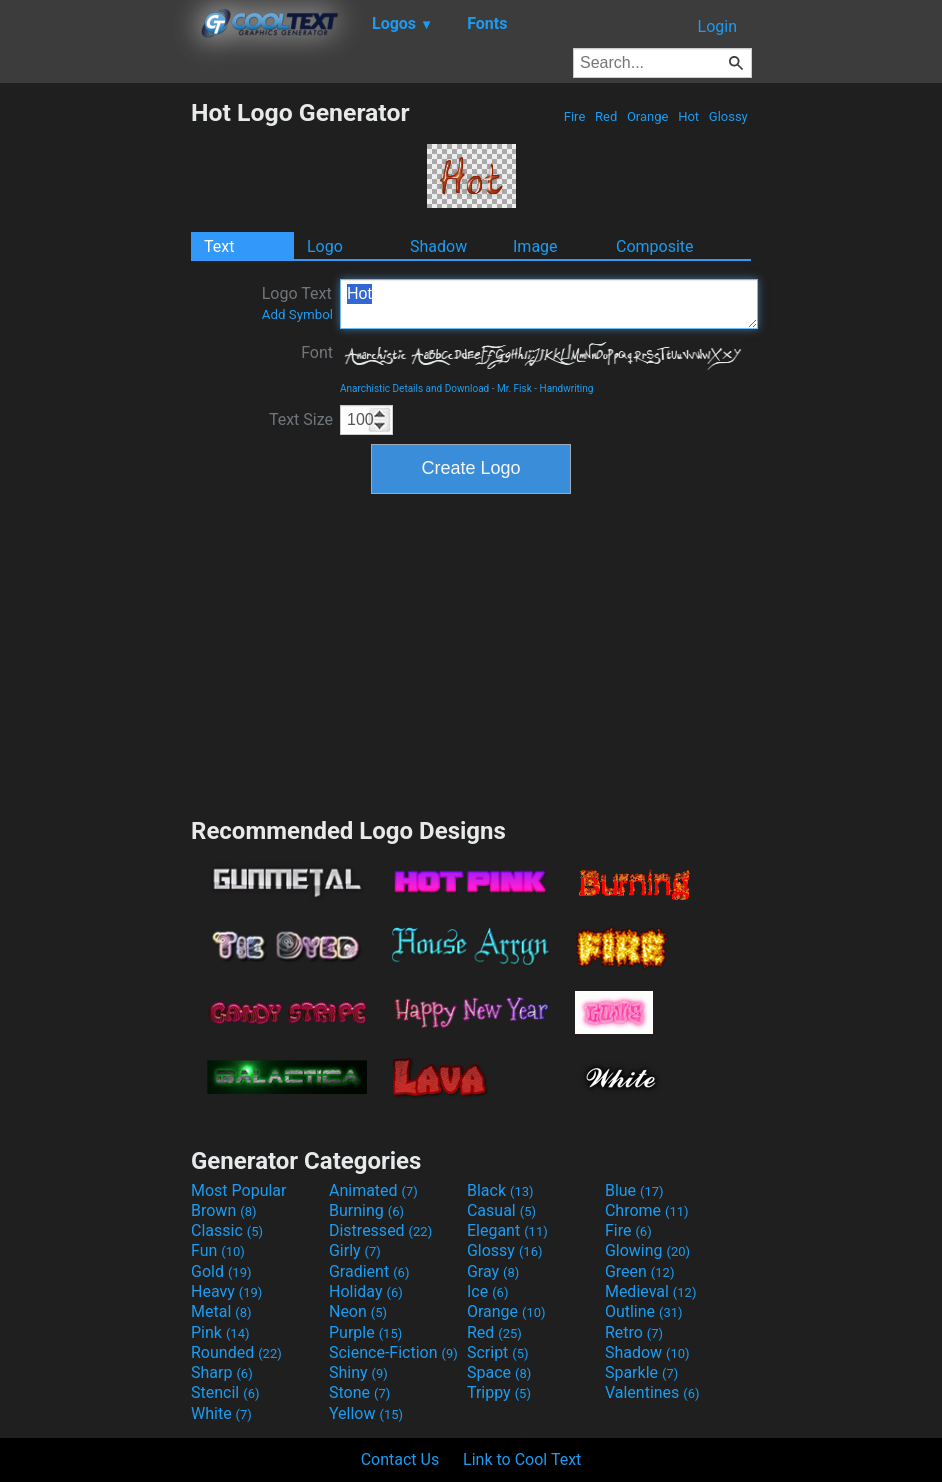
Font (317, 352)
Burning (366, 1210)
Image (535, 246)
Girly (355, 1250)
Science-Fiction (393, 1352)
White (221, 1413)
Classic (227, 1230)
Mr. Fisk (514, 388)
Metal (221, 1311)
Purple (365, 1332)
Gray (493, 1271)
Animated (373, 1190)
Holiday (366, 1291)
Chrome (647, 1210)
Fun (218, 1250)
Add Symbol (297, 314)
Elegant (507, 1230)
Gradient (369, 1271)
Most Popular (239, 1190)
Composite (655, 246)
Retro (634, 1332)
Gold (221, 1271)
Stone (359, 1392)
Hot (688, 116)
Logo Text (297, 303)
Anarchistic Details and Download (414, 388)
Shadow (438, 246)
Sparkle (641, 1372)
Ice (487, 1291)
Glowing (647, 1250)
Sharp (222, 1372)
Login (717, 26)
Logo (325, 246)
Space (499, 1372)
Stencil (225, 1392)
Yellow (366, 1413)
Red (606, 116)
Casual (501, 1210)
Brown (223, 1210)
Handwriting (567, 388)
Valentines (652, 1392)
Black (500, 1190)
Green (640, 1271)
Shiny (358, 1372)
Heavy (226, 1291)
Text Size (301, 419)
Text (219, 246)
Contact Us (400, 1459)
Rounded (236, 1352)
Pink (220, 1332)
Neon (358, 1311)
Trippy (499, 1392)
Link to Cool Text (522, 1459)
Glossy (728, 116)
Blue (634, 1190)
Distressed (380, 1230)
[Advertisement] (95, 398)
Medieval (651, 1291)
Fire (575, 116)
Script (498, 1352)
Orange (648, 116)
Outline (644, 1311)
